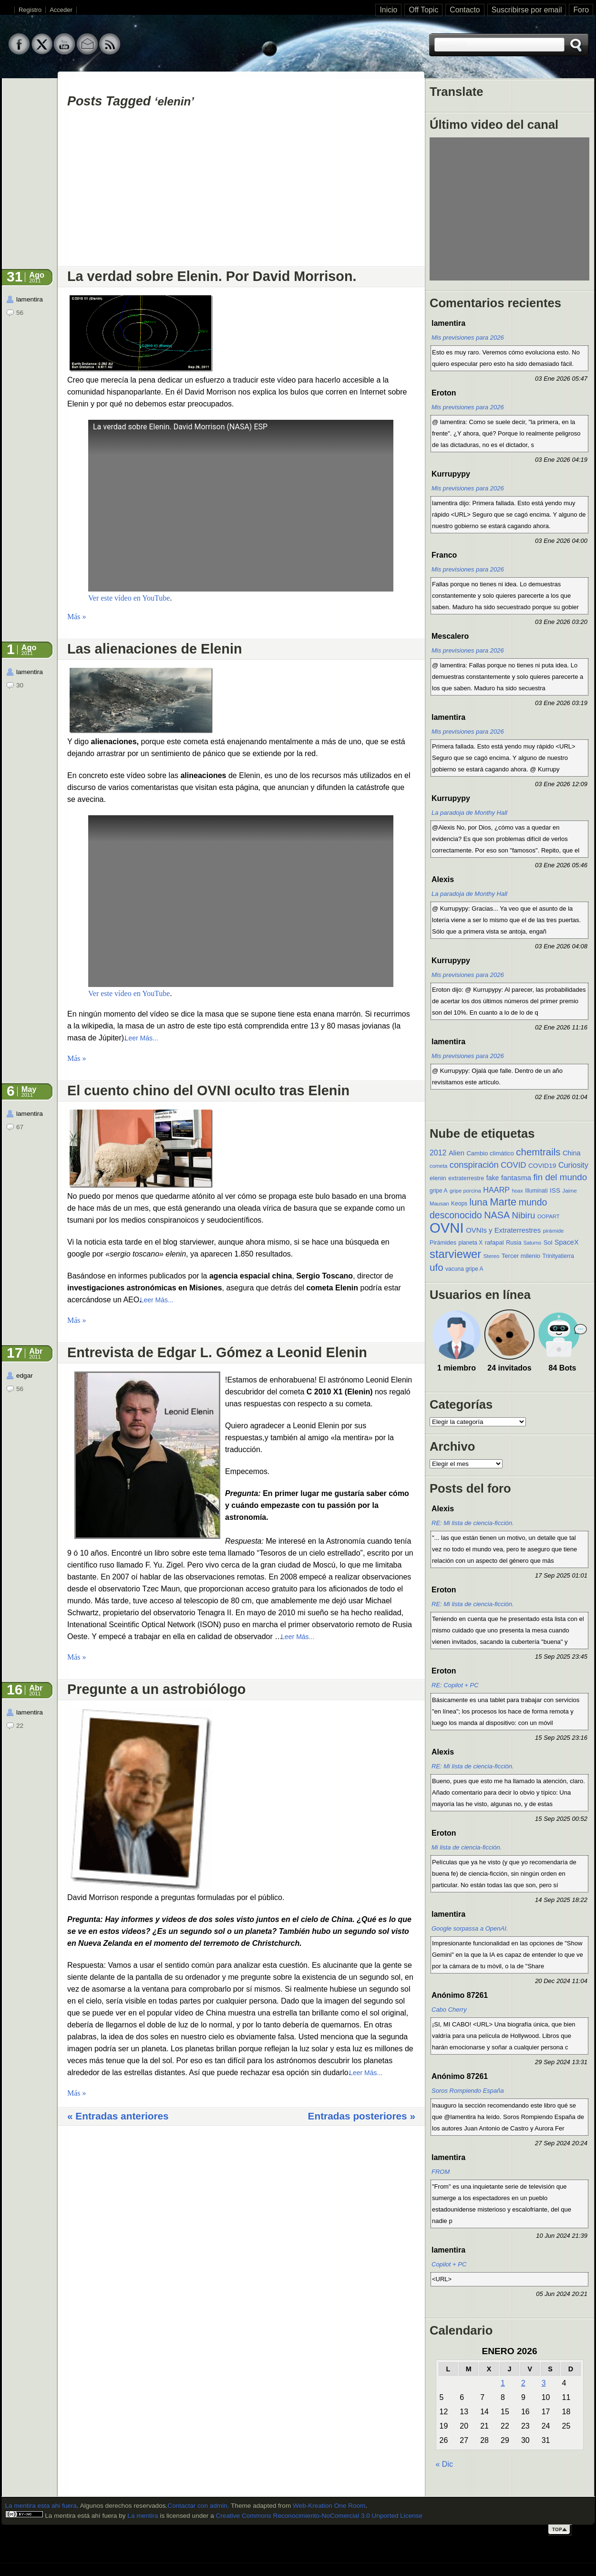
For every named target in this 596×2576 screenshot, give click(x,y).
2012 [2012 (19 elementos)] (438, 1153)
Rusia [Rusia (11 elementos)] (513, 1242)
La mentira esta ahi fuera (41, 2505)
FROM (441, 2171)
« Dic (444, 2464)
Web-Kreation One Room (329, 2505)
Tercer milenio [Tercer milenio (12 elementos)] (521, 1255)
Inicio (388, 10)
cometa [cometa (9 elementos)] (438, 1166)
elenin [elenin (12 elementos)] (438, 1178)
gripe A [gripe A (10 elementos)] (438, 1190)
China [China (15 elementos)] (572, 1153)
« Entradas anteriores (118, 2115)
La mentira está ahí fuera (80, 2515)
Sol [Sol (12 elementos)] (548, 1242)
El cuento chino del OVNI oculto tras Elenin (208, 1090)
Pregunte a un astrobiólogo (156, 1689)
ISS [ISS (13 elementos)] (555, 1190)
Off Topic (423, 10)
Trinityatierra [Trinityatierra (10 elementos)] (558, 1256)
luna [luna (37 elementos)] (479, 1202)
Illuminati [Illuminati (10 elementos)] (536, 1190)
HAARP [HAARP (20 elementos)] (496, 1189)
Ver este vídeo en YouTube (129, 598)
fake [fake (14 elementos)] (492, 1178)
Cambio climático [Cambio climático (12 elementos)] (490, 1153)
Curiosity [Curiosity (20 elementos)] (573, 1165)
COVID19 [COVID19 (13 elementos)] (542, 1165)
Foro (581, 10)
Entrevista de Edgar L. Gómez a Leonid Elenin (217, 1352)
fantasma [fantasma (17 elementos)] (516, 1178)
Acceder (61, 10)
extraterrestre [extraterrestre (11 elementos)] (466, 1178)
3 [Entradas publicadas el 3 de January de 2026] (544, 2383)
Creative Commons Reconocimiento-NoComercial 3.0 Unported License (319, 2515)
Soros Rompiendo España (468, 2090)
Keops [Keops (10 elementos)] (459, 1203)
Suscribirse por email (527, 10)
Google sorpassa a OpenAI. (470, 1928)
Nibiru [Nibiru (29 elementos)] (523, 1215)
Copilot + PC (449, 2264)
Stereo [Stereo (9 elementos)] (491, 1256)
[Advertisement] (241, 191)
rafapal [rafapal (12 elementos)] (494, 1242)
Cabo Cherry (449, 2009)
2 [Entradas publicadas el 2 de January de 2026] (523, 2383)
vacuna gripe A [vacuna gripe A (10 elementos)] (464, 1269)
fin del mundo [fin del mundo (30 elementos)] (560, 1177)
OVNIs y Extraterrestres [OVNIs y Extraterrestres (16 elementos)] (503, 1230)
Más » (76, 617)
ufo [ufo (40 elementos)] (436, 1267)
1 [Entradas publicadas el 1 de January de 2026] (503, 2383)
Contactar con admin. (198, 2505)
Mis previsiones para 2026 (468, 337)
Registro (30, 10)
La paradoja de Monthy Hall (469, 812)
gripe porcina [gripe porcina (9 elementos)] (465, 1191)
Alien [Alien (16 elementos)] (456, 1153)
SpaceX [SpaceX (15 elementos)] (567, 1242)
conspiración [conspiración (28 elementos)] (474, 1165)
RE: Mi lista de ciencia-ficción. (473, 1523)
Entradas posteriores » (361, 2115)
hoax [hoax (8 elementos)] (517, 1191)
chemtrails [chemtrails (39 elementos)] (538, 1151)
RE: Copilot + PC (455, 1685)
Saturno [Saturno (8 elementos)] (532, 1243)
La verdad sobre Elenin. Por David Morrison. (211, 276)
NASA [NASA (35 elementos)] (497, 1215)
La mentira (142, 2515)
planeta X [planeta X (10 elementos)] (471, 1242)
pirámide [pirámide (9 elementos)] (553, 1231)
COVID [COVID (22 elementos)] (513, 1165)
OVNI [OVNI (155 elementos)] (447, 1228)
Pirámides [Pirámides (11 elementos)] (443, 1242)
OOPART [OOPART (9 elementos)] (548, 1216)
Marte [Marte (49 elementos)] (503, 1202)
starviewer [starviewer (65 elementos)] (455, 1253)
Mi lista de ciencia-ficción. (467, 1847)
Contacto (465, 10)
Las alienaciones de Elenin (154, 648)
